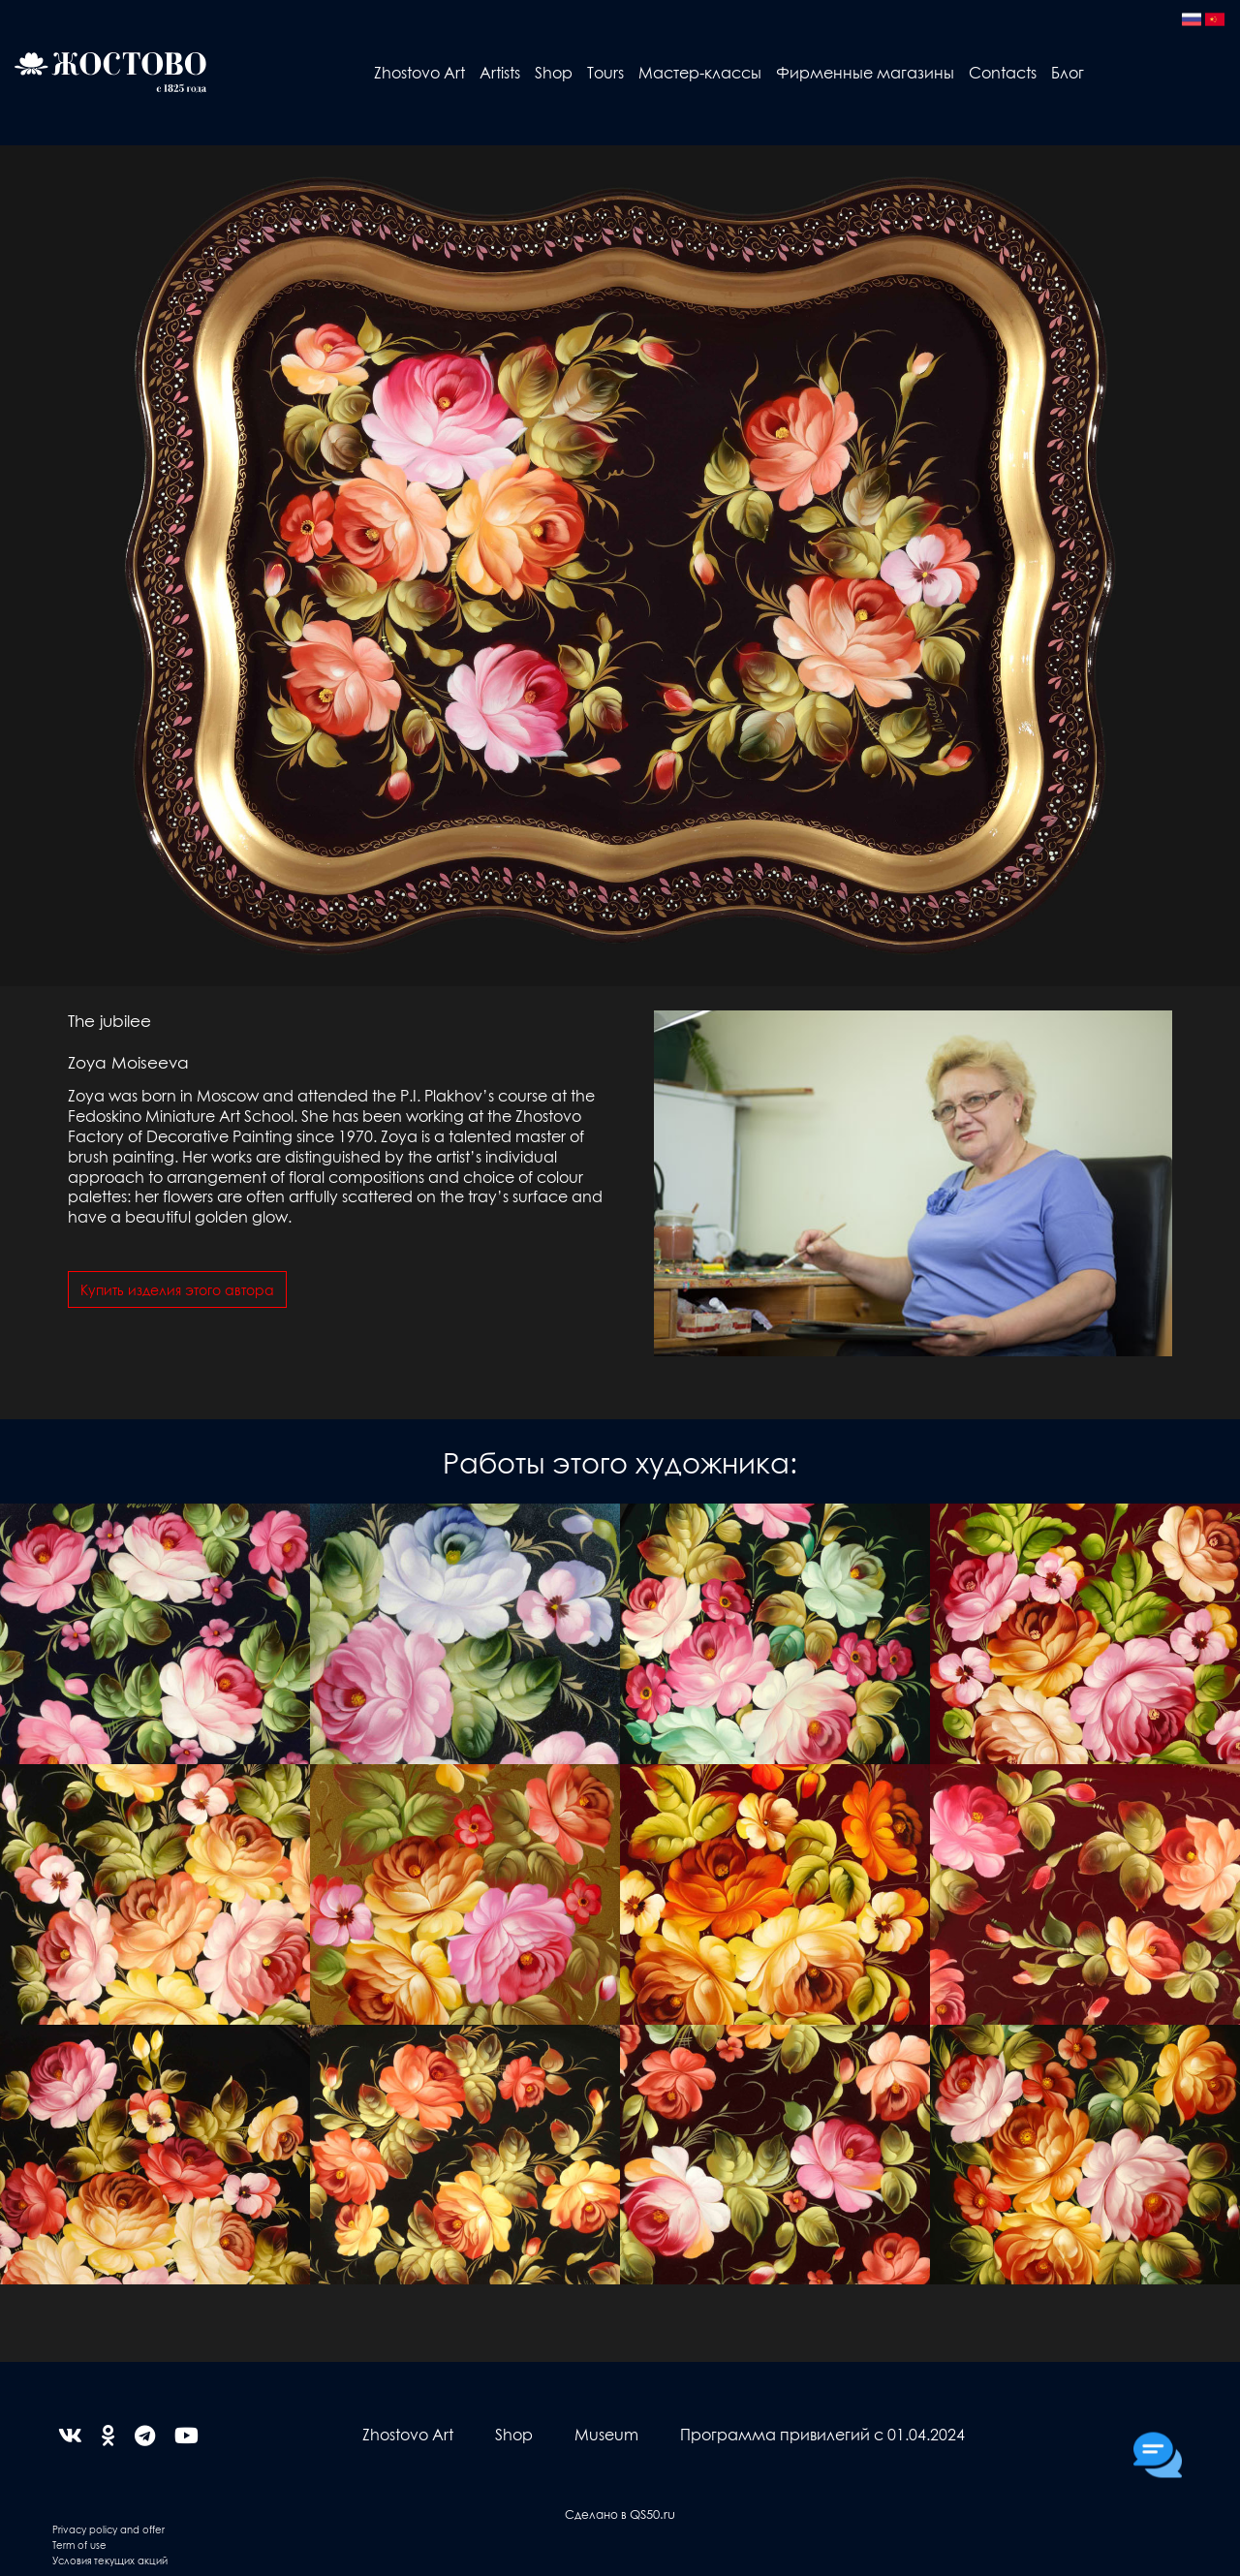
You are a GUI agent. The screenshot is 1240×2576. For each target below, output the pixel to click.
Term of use (79, 2544)
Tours (605, 72)
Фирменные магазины (865, 72)
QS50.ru (652, 2513)
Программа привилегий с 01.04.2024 (822, 2434)
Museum (606, 2434)
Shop (554, 72)
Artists (500, 72)
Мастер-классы (699, 72)
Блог (1067, 72)
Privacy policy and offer (108, 2529)
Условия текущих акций (110, 2560)
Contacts (1003, 72)
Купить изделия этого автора (177, 1289)
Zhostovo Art (419, 72)
